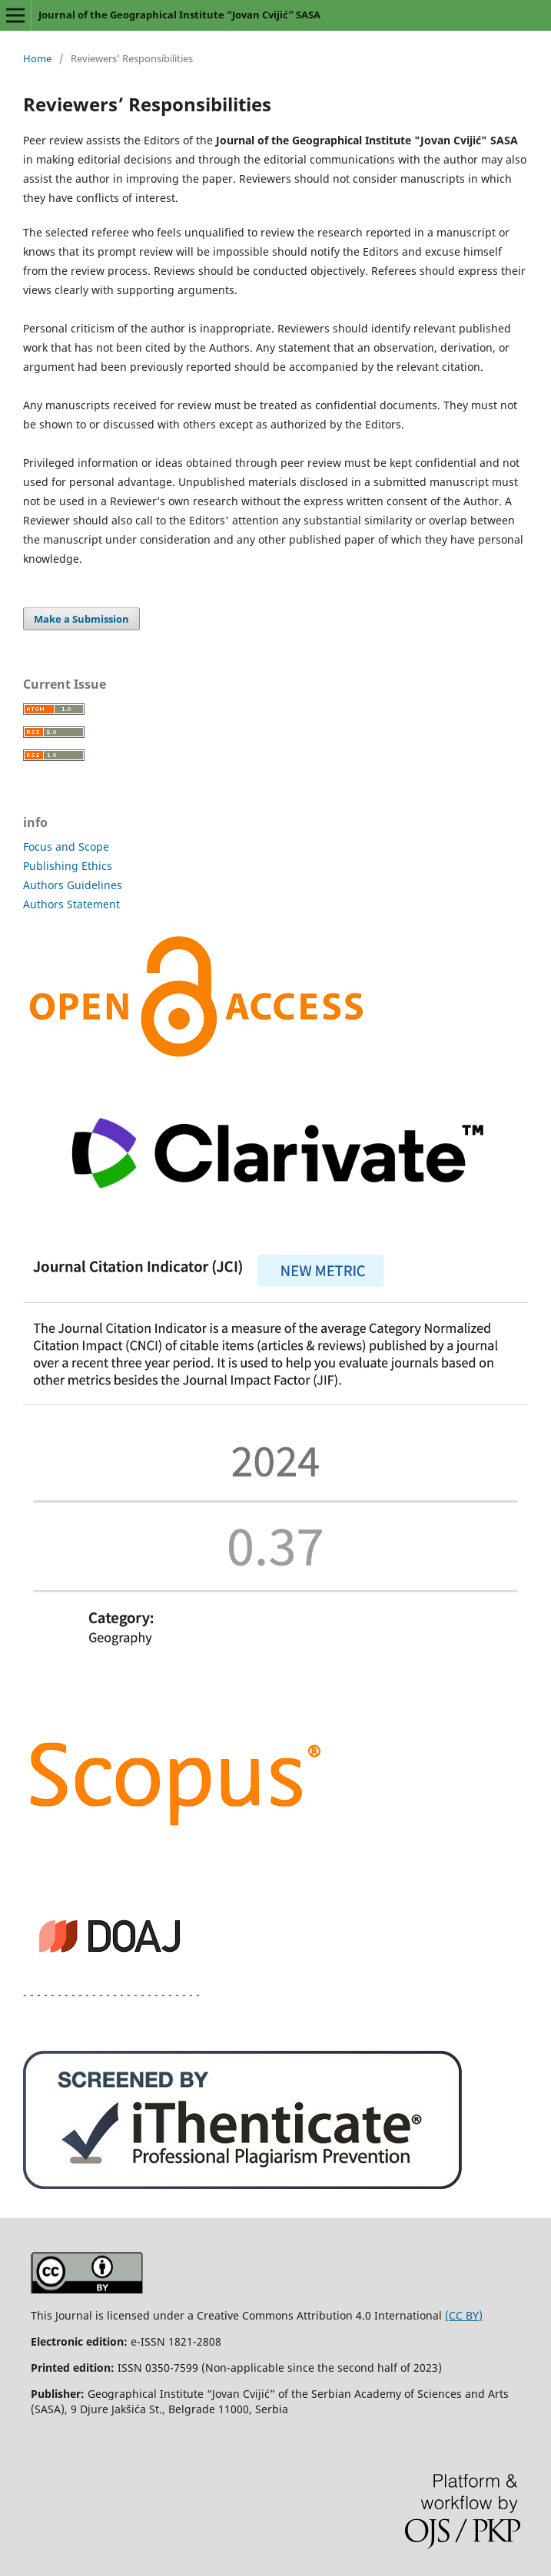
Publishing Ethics (67, 865)
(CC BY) (464, 2315)
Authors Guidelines (72, 885)
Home (37, 58)
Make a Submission (81, 619)
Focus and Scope (66, 846)
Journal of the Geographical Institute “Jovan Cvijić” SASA (179, 14)
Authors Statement (71, 904)
